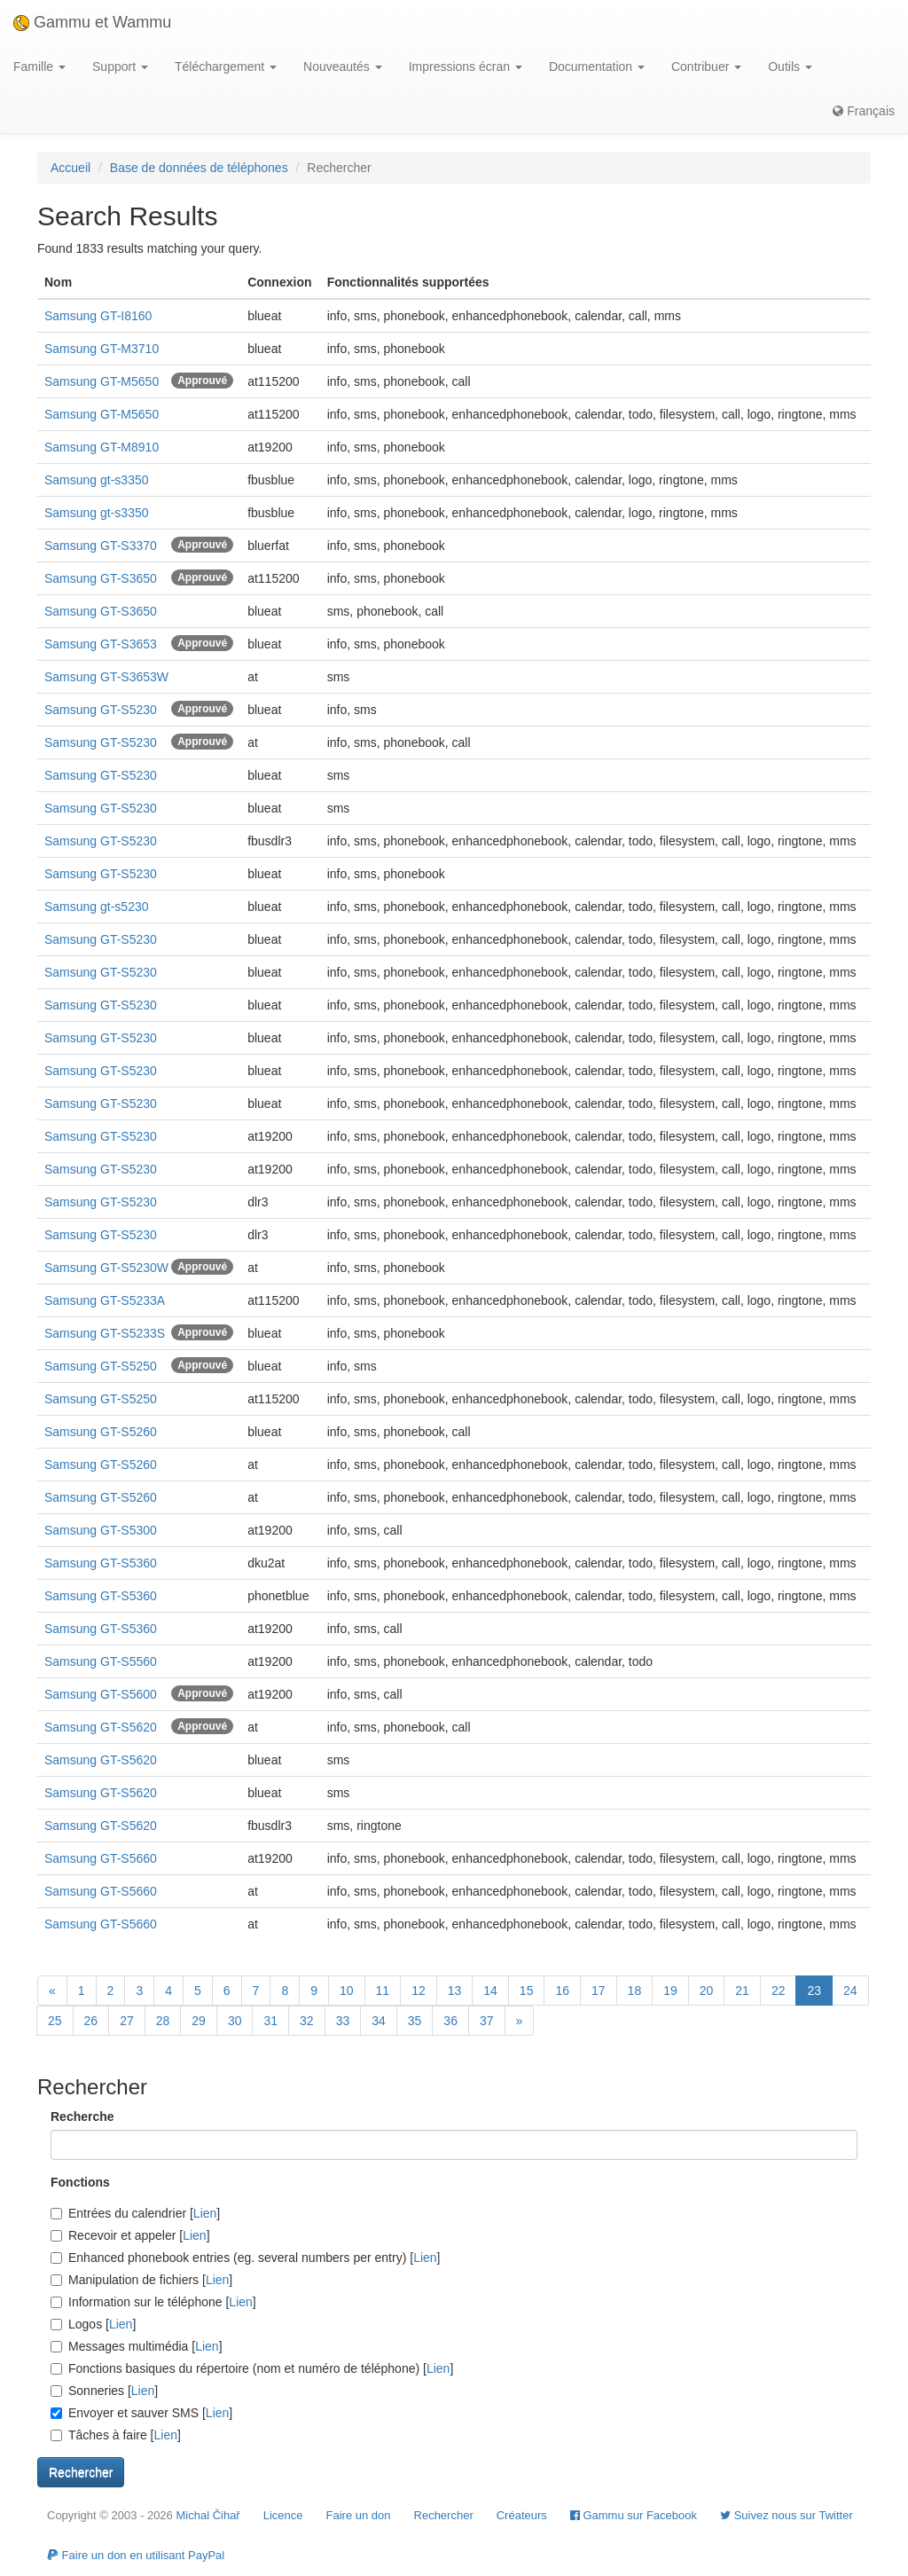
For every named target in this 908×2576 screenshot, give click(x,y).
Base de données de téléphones (199, 168)
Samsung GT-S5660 (100, 1858)
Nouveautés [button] (342, 66)
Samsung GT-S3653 (100, 644)
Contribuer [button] (706, 66)
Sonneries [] (104, 2391)
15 (527, 1990)
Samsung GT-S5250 (100, 1366)
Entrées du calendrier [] (135, 2213)
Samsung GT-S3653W (106, 677)
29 (199, 2021)
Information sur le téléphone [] (153, 2302)
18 (635, 1990)
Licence (283, 2515)
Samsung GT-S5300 (100, 1530)
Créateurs (522, 2515)
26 (91, 2021)
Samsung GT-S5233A (104, 1300)
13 (455, 1990)
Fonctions (80, 2182)
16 (562, 1990)
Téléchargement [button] (226, 66)
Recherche (82, 2116)
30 (235, 2021)
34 (379, 2021)
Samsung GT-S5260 (100, 1432)
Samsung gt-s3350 (96, 480)
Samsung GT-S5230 (100, 710)
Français (864, 111)
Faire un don (358, 2515)
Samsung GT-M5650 (101, 381)
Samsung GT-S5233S (104, 1333)
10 (347, 1990)
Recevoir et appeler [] (130, 2235)
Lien (204, 2213)
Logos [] (93, 2324)
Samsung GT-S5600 (100, 1694)
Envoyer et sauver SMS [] (141, 2413)
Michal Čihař (207, 2515)
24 (850, 1990)
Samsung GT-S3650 (100, 578)
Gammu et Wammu (92, 22)
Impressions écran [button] (465, 66)
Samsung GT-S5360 (100, 1563)
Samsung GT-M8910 (101, 447)
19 (670, 1990)
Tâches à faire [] (116, 2435)
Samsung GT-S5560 (100, 1661)
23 (814, 1990)
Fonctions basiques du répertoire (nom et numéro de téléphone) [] (252, 2368)
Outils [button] (790, 66)
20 (707, 1990)
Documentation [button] (597, 66)
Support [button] (120, 66)
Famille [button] (39, 66)
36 (450, 2021)
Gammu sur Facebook (633, 2515)
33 (343, 2021)
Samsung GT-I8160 (98, 316)
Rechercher (444, 2515)
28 (163, 2021)
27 (127, 2021)
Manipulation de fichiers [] (141, 2280)
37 (487, 2021)
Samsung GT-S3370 (100, 545)
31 (270, 2021)
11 (383, 1990)
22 (778, 1990)
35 (415, 2021)
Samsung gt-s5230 (96, 906)
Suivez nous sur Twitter (786, 2515)
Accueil (70, 168)
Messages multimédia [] (137, 2346)
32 (307, 2021)
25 (55, 2021)
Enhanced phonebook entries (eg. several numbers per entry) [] (245, 2257)
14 (490, 1990)
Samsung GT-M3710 (101, 349)
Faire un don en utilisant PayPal (135, 2555)
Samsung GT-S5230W (106, 1268)
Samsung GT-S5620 (100, 1727)
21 (742, 1990)
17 (598, 1990)
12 (418, 1990)
